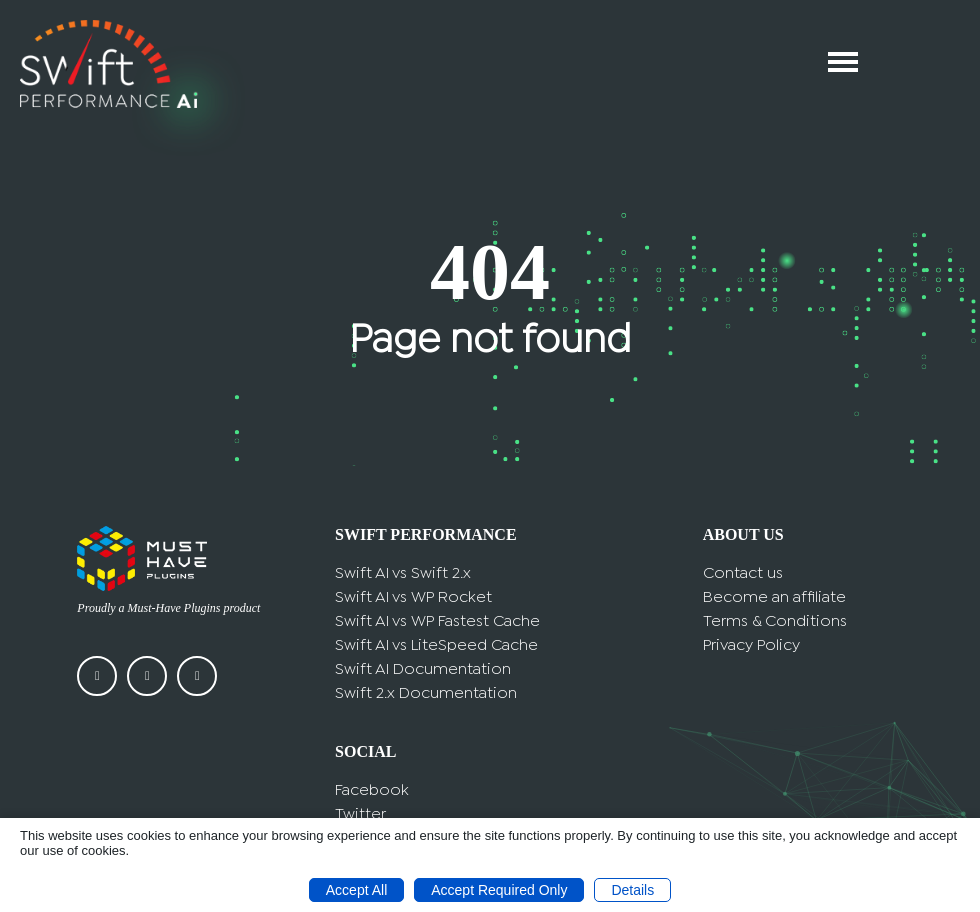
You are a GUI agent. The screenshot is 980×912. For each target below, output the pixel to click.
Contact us (743, 573)
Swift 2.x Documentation (426, 693)
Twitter (360, 814)
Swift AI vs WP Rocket (413, 597)
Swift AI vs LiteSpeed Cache (436, 645)
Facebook (372, 790)
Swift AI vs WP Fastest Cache (437, 621)
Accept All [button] (356, 890)
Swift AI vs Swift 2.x (403, 573)
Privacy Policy (751, 645)
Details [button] (632, 890)
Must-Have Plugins (174, 608)
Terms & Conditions (775, 621)
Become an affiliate (774, 597)
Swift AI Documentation (423, 669)
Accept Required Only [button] (499, 890)
